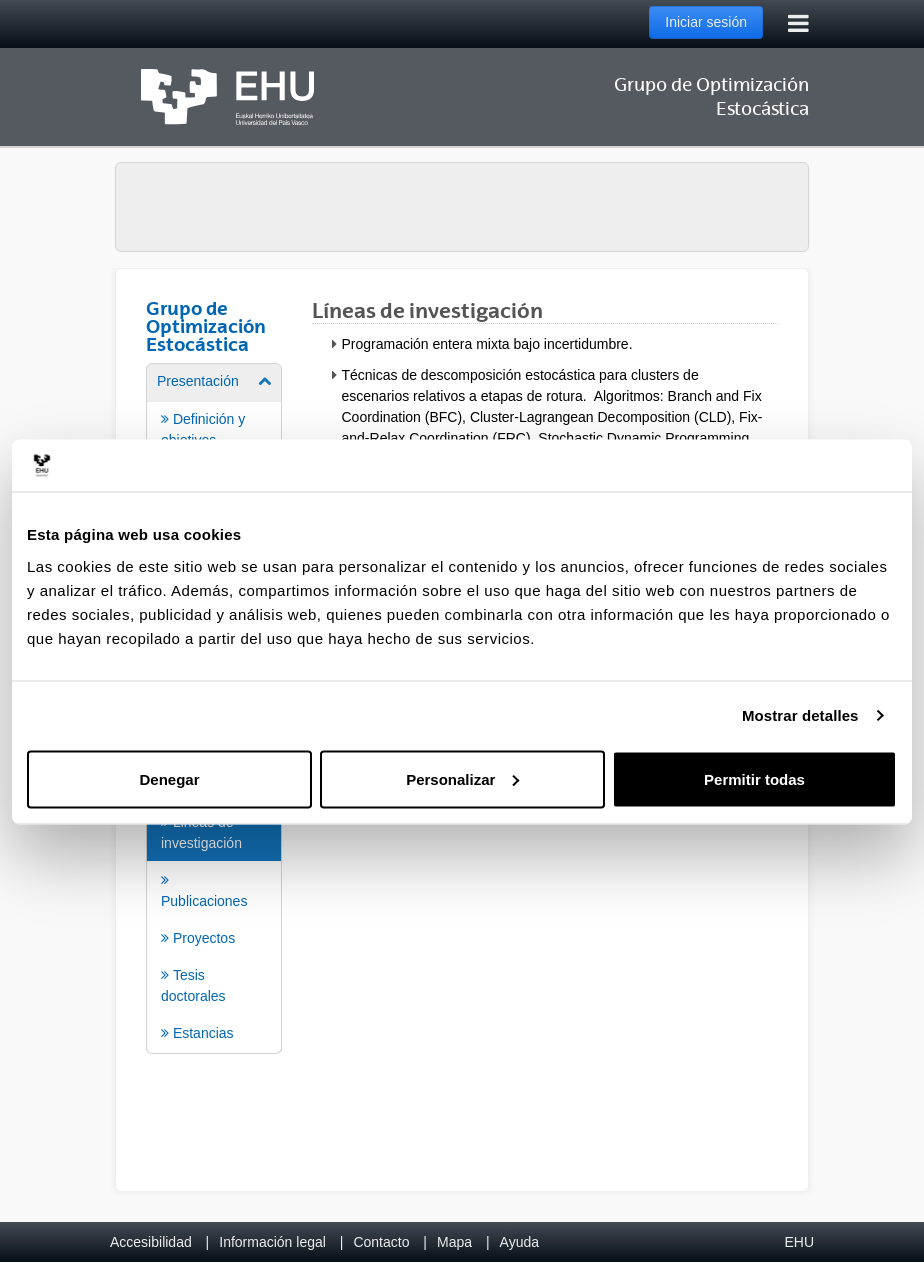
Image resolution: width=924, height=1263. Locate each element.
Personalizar (462, 778)
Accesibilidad (151, 1242)
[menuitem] (214, 908)
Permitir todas (754, 778)
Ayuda (519, 1242)
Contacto (381, 1242)
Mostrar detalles (800, 715)
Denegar (169, 778)
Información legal (272, 1242)
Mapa (454, 1242)
